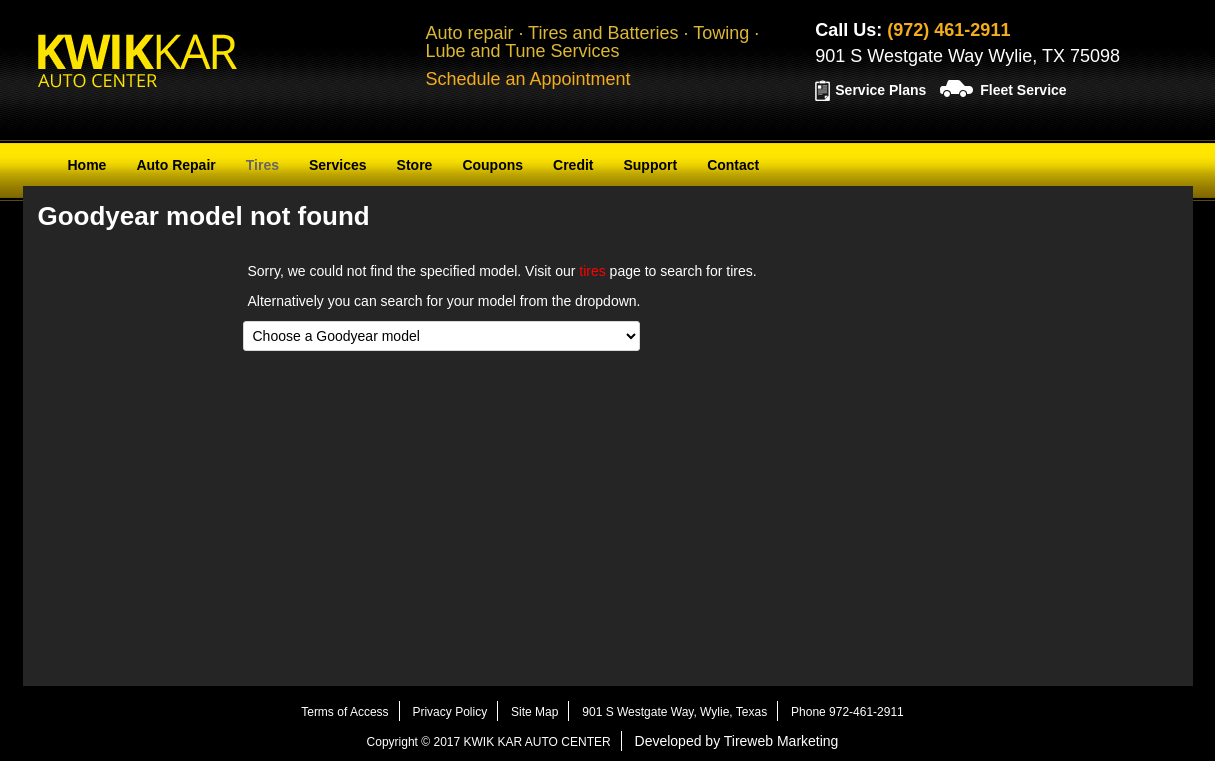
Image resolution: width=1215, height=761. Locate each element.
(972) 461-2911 (948, 30)
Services (338, 165)
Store (415, 165)
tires (592, 271)
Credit (573, 165)
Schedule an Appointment (527, 79)
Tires (262, 165)
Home (87, 165)
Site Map (534, 712)
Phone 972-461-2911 (847, 712)
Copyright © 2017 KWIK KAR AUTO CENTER (489, 742)
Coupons (492, 165)
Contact (733, 165)
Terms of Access (344, 712)
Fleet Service (1023, 90)
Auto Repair (175, 165)
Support (650, 165)
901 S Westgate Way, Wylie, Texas (674, 712)
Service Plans (880, 90)
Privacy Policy (449, 712)
